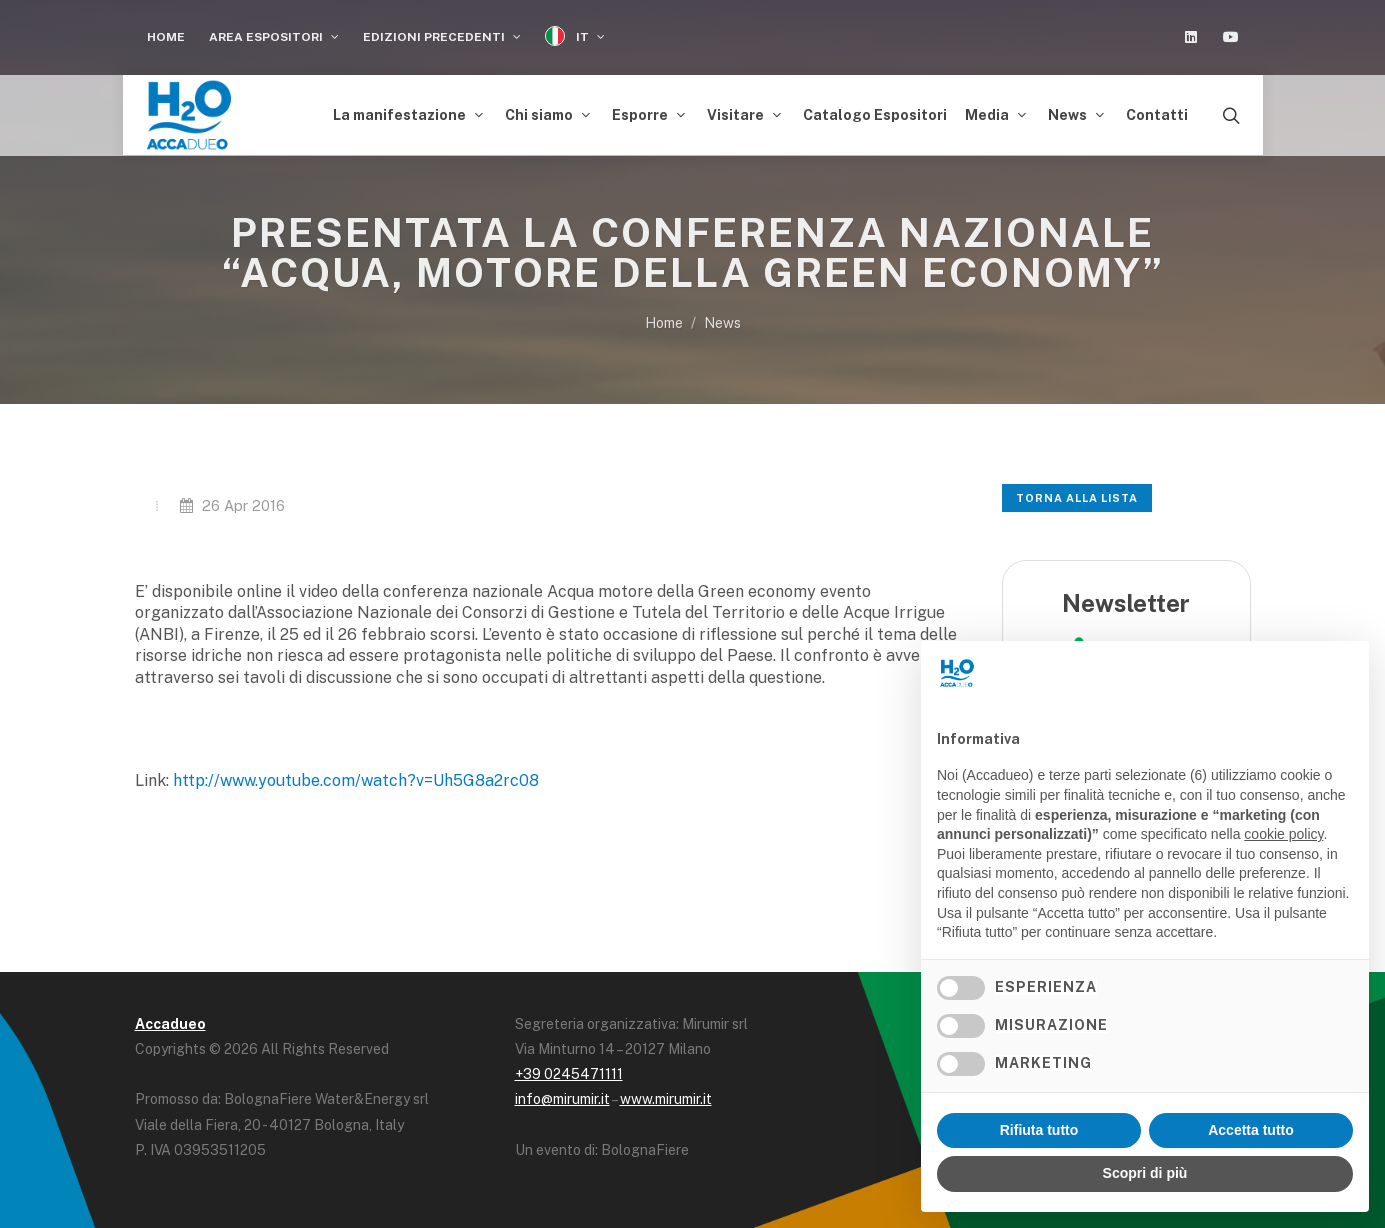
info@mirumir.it (562, 1099)
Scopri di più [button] (1145, 1173)
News (722, 323)
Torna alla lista (1077, 498)
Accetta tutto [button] (1251, 1130)
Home (166, 37)
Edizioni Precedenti (442, 37)
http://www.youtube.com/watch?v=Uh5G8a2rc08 (356, 780)
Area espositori (274, 37)
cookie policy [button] (1283, 834)
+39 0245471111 (569, 1074)
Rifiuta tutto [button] (1039, 1130)
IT (575, 36)
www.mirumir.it (666, 1099)
